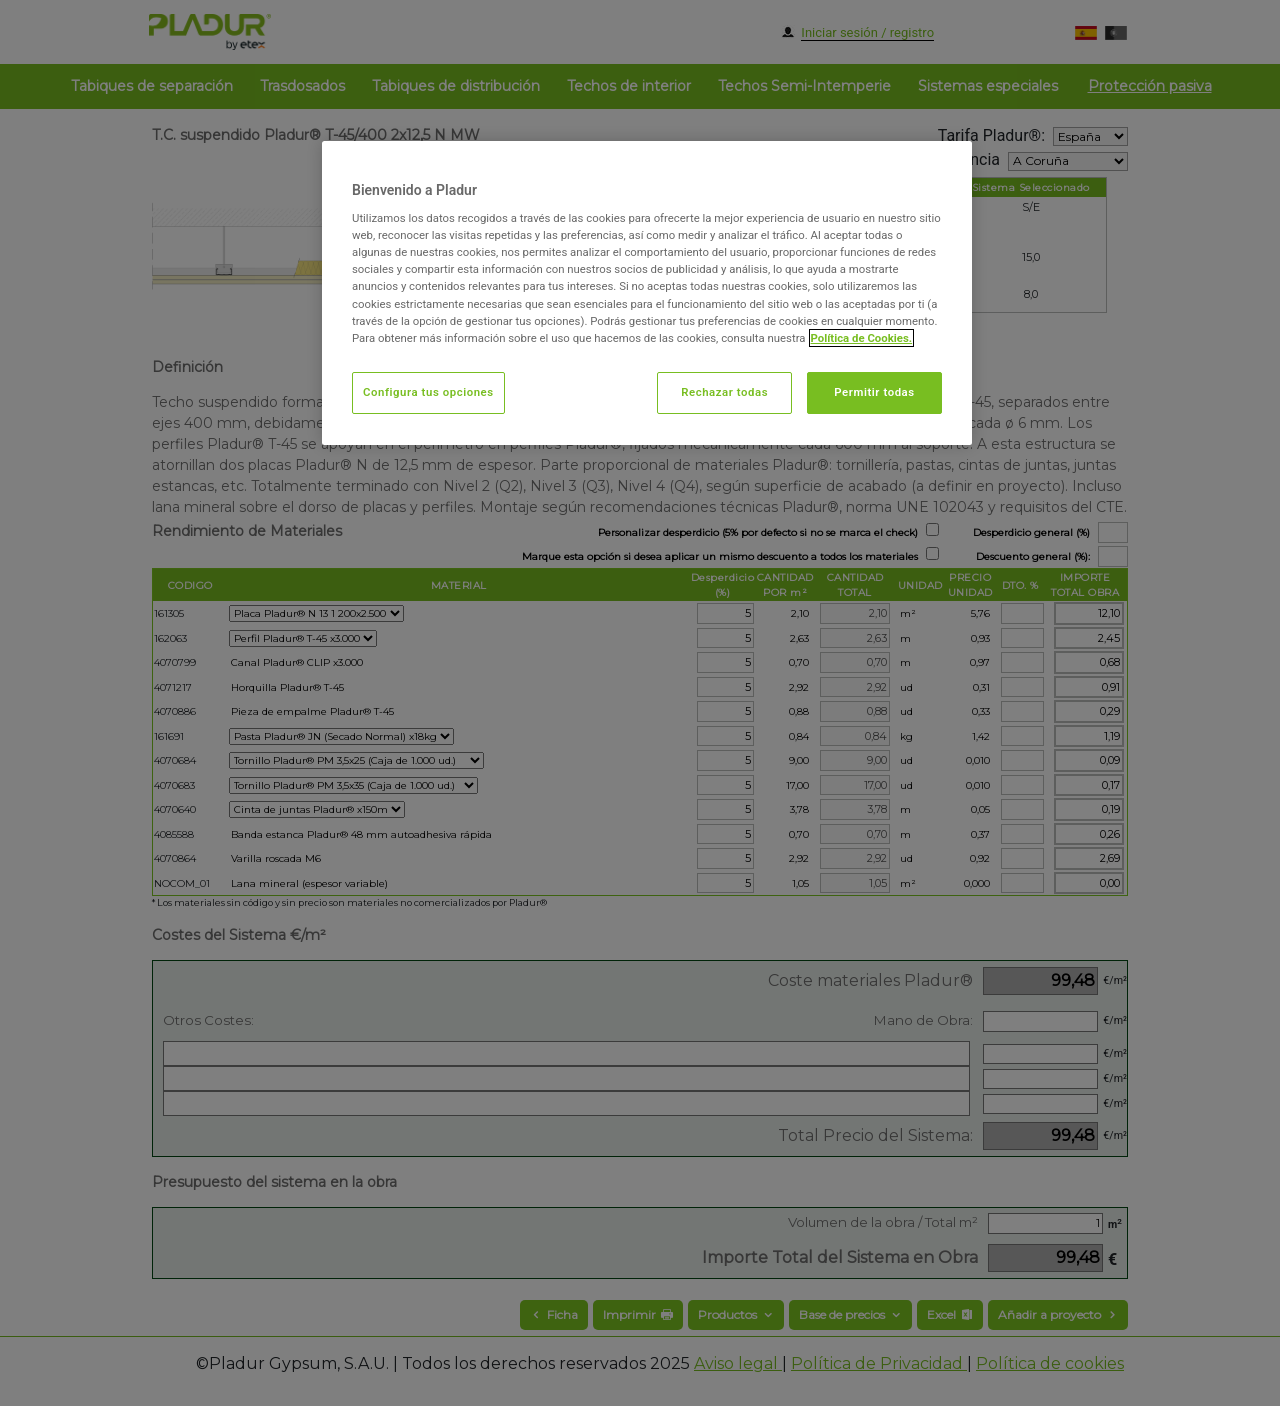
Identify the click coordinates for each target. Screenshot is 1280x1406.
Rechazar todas (724, 392)
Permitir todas (874, 392)
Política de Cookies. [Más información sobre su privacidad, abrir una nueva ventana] (862, 338)
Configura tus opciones (428, 392)
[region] (647, 293)
